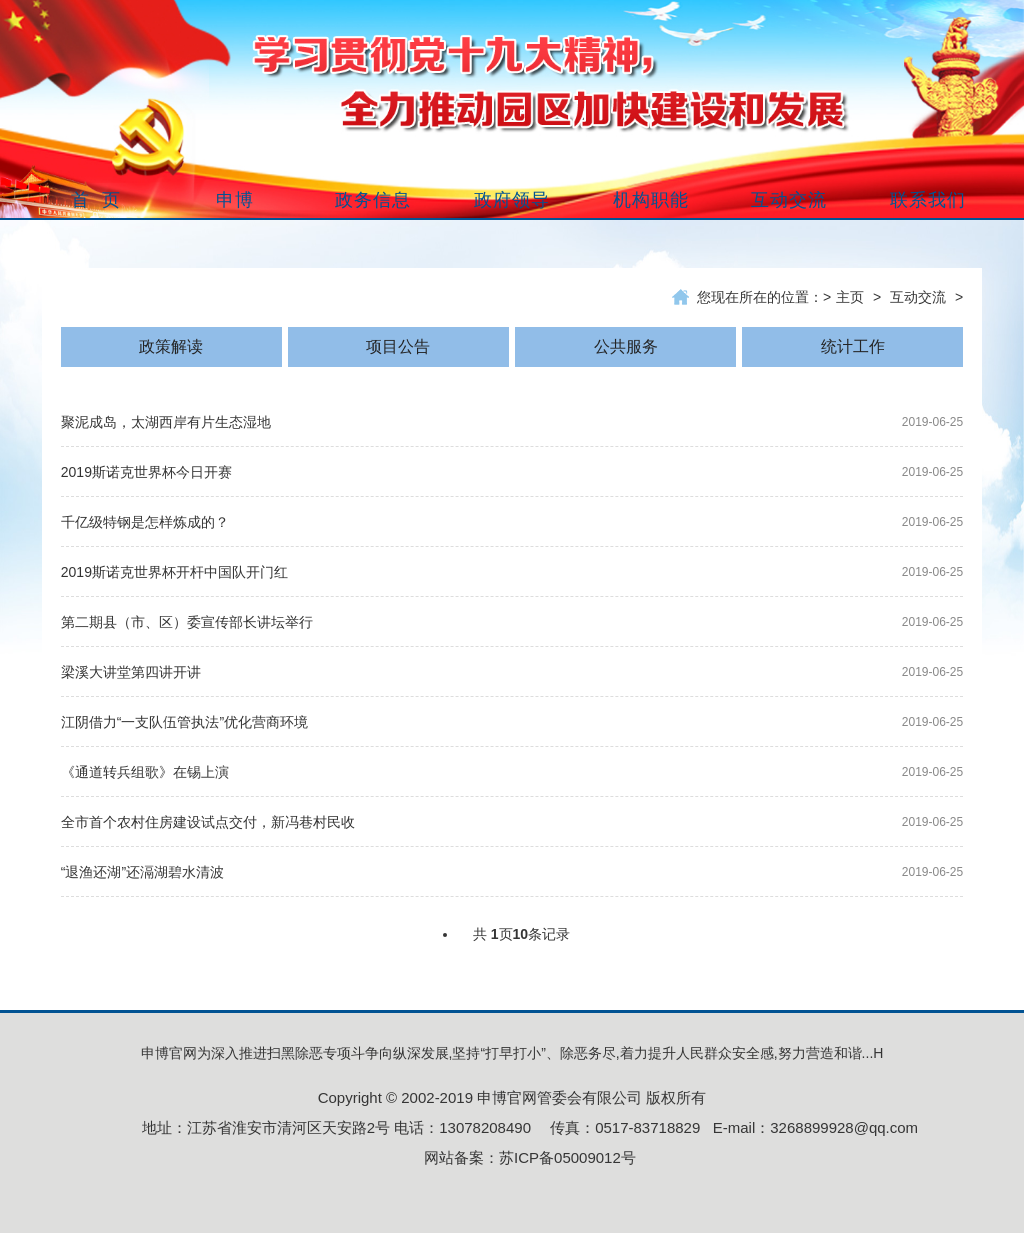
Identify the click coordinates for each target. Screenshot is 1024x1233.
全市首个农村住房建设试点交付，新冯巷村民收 (208, 822)
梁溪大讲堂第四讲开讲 (131, 672)
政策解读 (171, 346)
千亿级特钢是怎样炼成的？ (145, 522)
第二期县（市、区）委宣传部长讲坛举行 (187, 622)
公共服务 (626, 346)
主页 (850, 297)
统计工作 (853, 346)
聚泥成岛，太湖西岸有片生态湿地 (166, 422)
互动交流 (918, 297)
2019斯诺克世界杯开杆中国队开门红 (174, 572)
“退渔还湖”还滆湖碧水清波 (142, 872)
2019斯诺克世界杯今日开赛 (146, 472)
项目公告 (398, 346)
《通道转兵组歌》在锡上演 (145, 772)
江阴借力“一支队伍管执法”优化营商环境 (184, 722)
